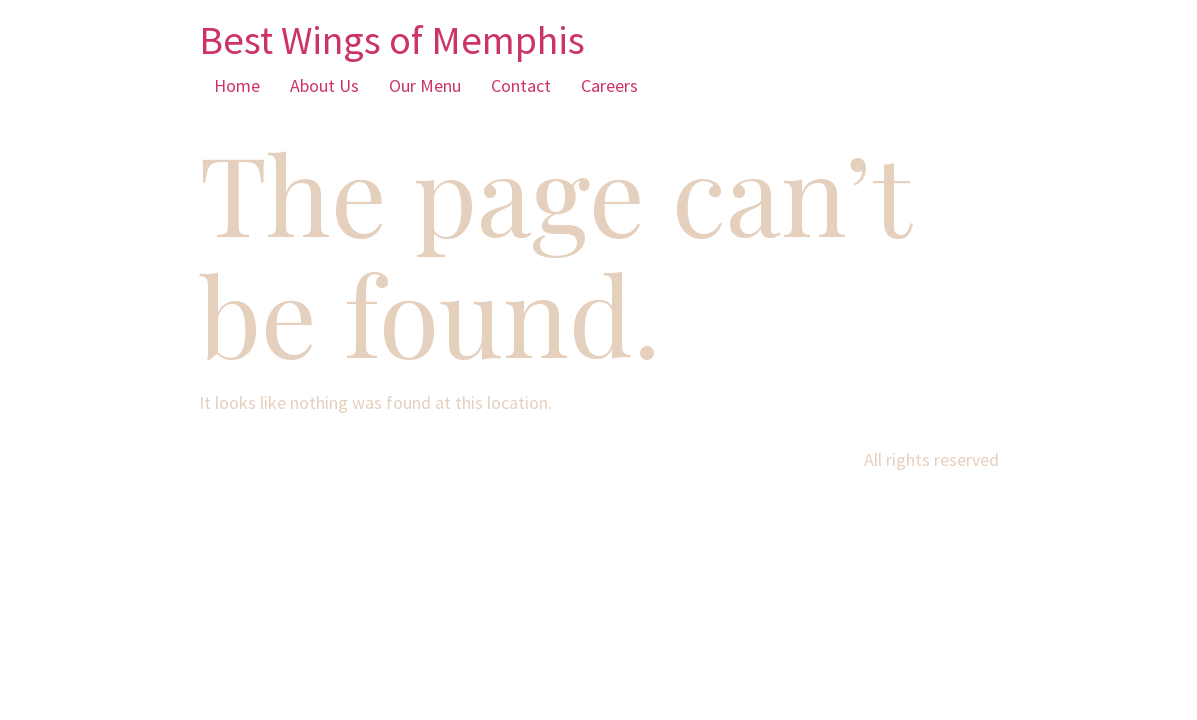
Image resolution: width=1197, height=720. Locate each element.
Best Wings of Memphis (392, 40)
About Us (324, 85)
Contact (521, 85)
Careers (609, 85)
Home (237, 85)
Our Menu (425, 85)
